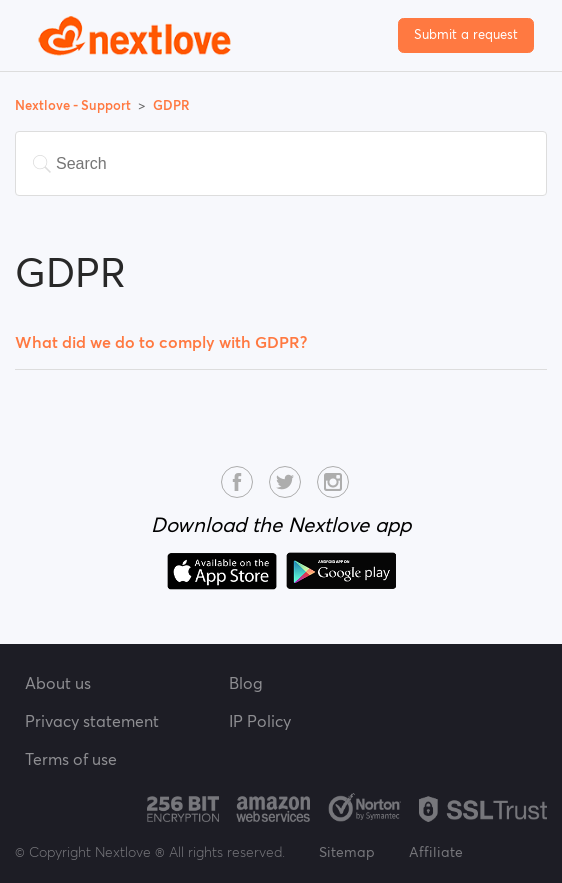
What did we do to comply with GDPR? (161, 342)
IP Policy (260, 721)
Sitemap (347, 852)
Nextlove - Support (74, 105)
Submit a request (466, 34)
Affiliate (436, 852)
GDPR (171, 105)
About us (58, 683)
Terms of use (71, 759)
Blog (246, 683)
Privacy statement (92, 721)
